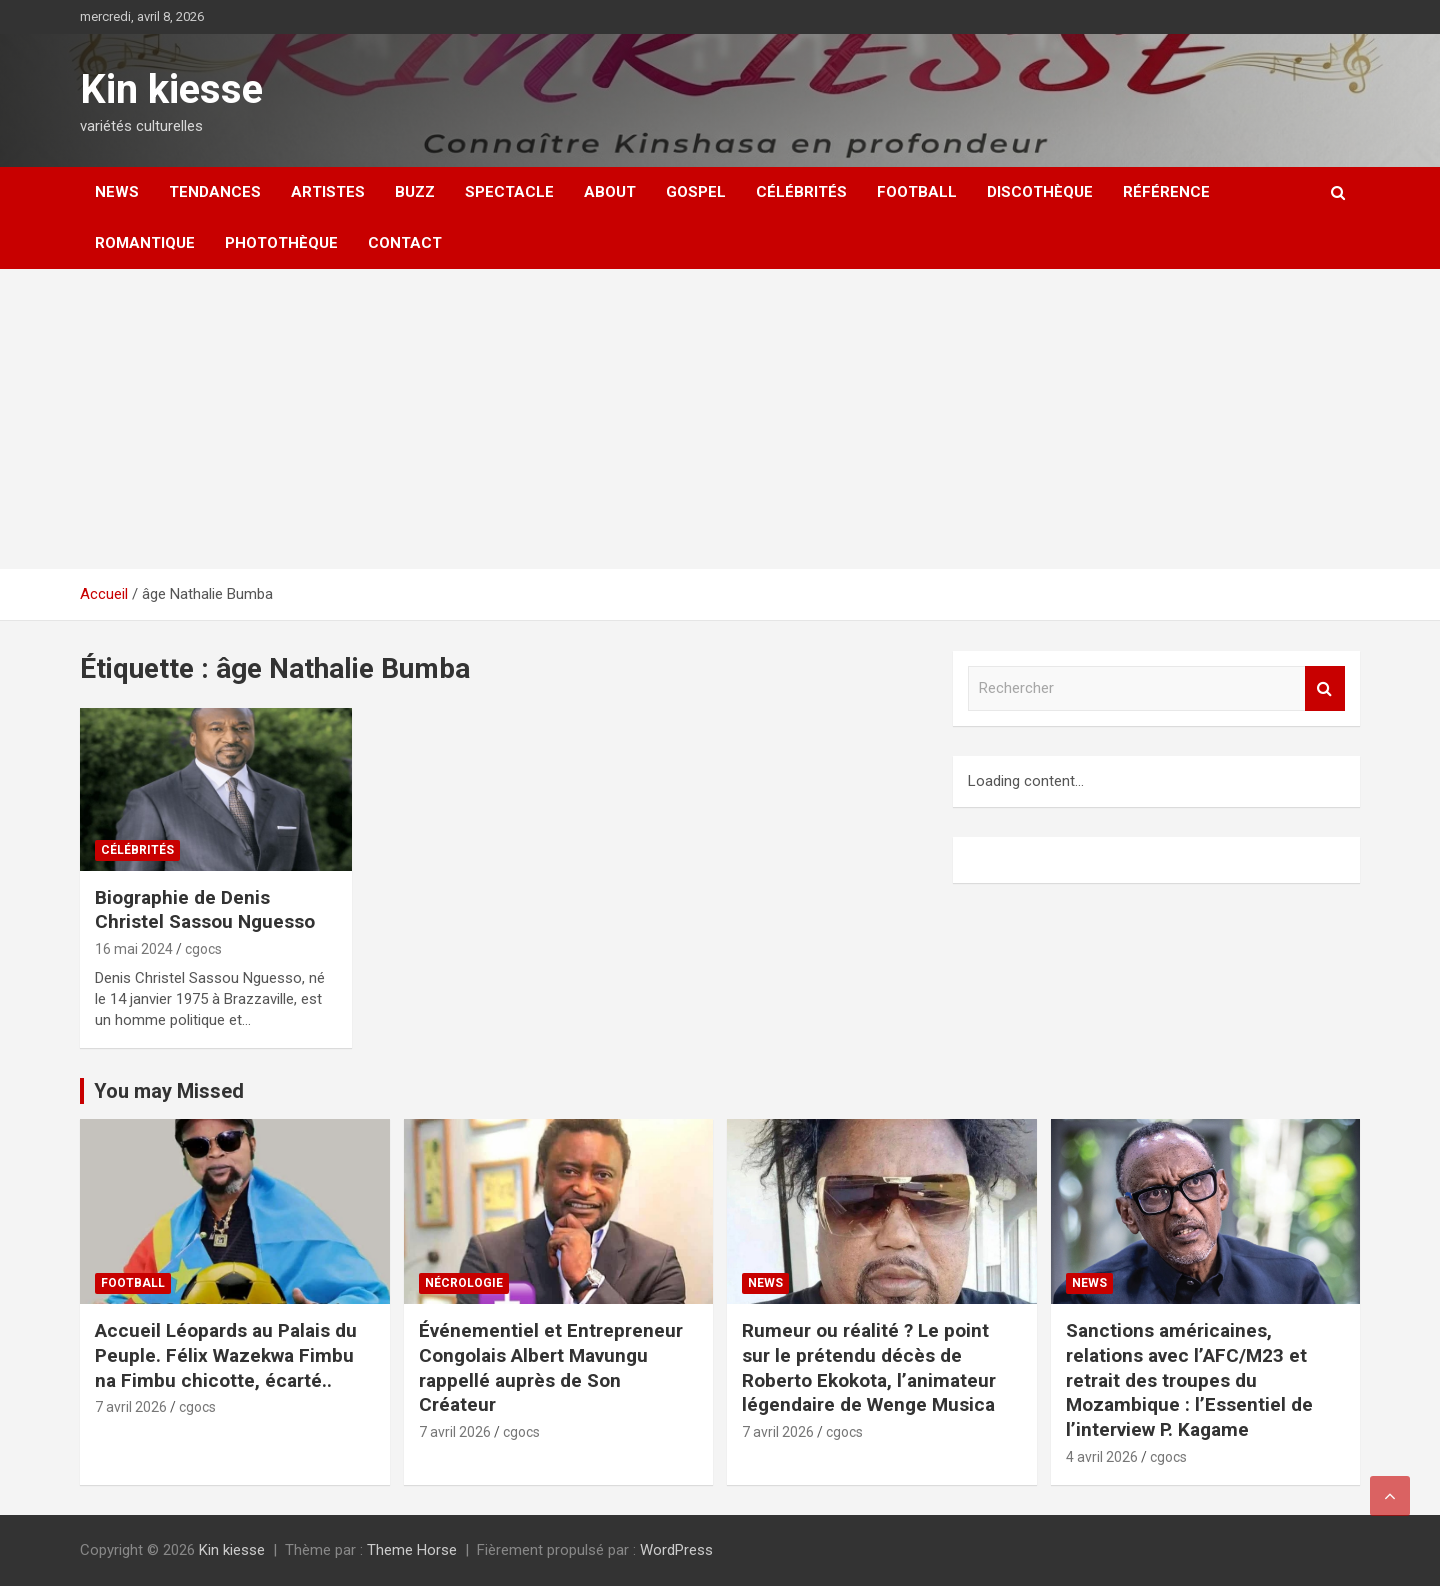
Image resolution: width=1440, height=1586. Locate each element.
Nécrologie (464, 1283)
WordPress (676, 1550)
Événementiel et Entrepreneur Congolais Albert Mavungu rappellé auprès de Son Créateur (551, 1367)
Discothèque (1040, 192)
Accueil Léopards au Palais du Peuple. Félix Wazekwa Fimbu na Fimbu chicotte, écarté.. (226, 1355)
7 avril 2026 (131, 1407)
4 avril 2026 (1102, 1457)
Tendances (215, 192)
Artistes (328, 192)
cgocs (203, 949)
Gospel (696, 192)
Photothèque (281, 243)
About (610, 192)
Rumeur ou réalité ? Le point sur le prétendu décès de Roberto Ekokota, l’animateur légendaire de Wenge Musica (869, 1367)
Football (917, 192)
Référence (1166, 192)
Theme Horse (412, 1550)
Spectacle (509, 192)
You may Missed (169, 1091)
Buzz (415, 192)
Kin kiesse (171, 89)
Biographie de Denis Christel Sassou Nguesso (205, 910)
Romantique (145, 243)
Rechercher (1325, 688)
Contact (405, 243)
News (117, 192)
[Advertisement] (720, 419)
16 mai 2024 (134, 949)
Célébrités (801, 192)
